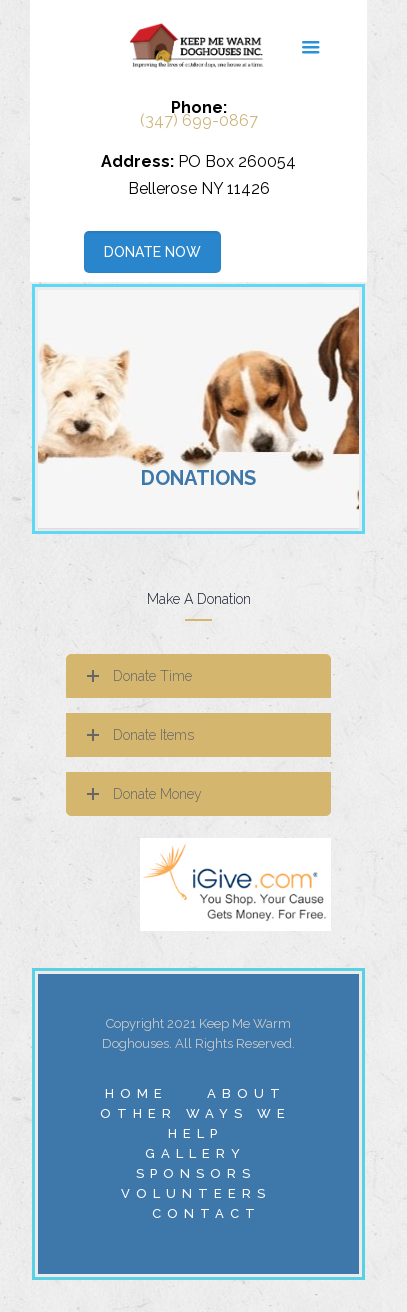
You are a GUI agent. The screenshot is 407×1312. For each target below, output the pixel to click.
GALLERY (195, 1153)
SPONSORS (196, 1173)
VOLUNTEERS (196, 1193)
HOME (136, 1093)
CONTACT (206, 1213)
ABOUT (246, 1093)
